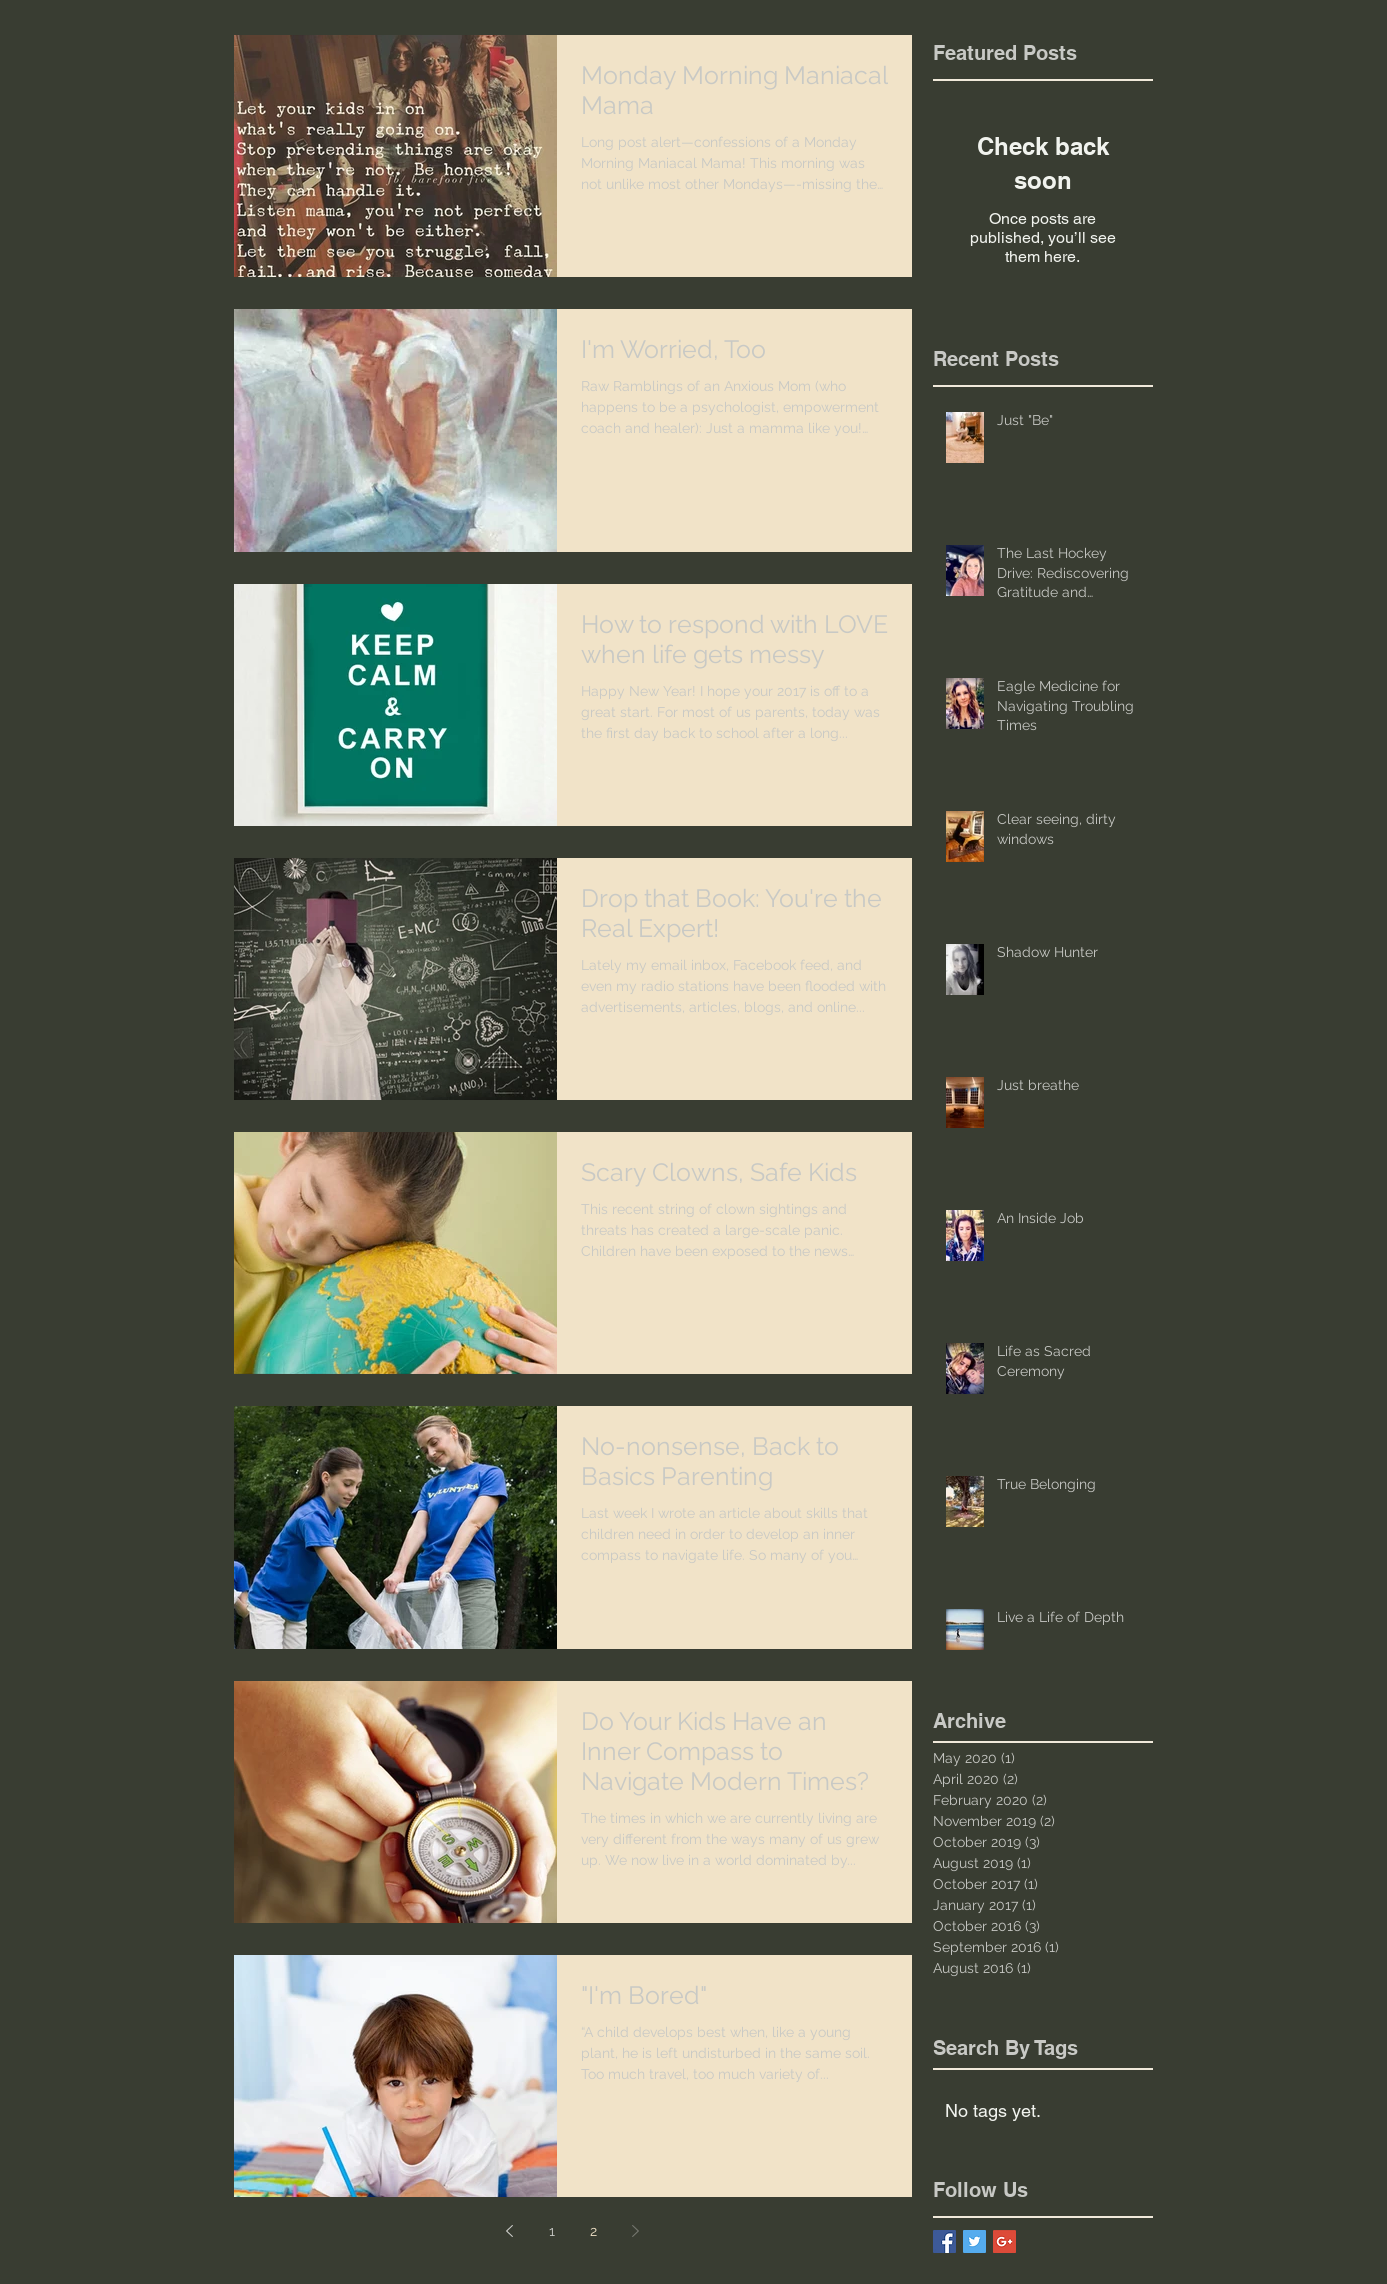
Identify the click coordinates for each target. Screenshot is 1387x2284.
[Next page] (636, 2231)
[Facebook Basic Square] (944, 2241)
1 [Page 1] (552, 2231)
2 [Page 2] (593, 2231)
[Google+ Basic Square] (1004, 2241)
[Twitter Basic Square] (974, 2241)
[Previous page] (510, 2231)
